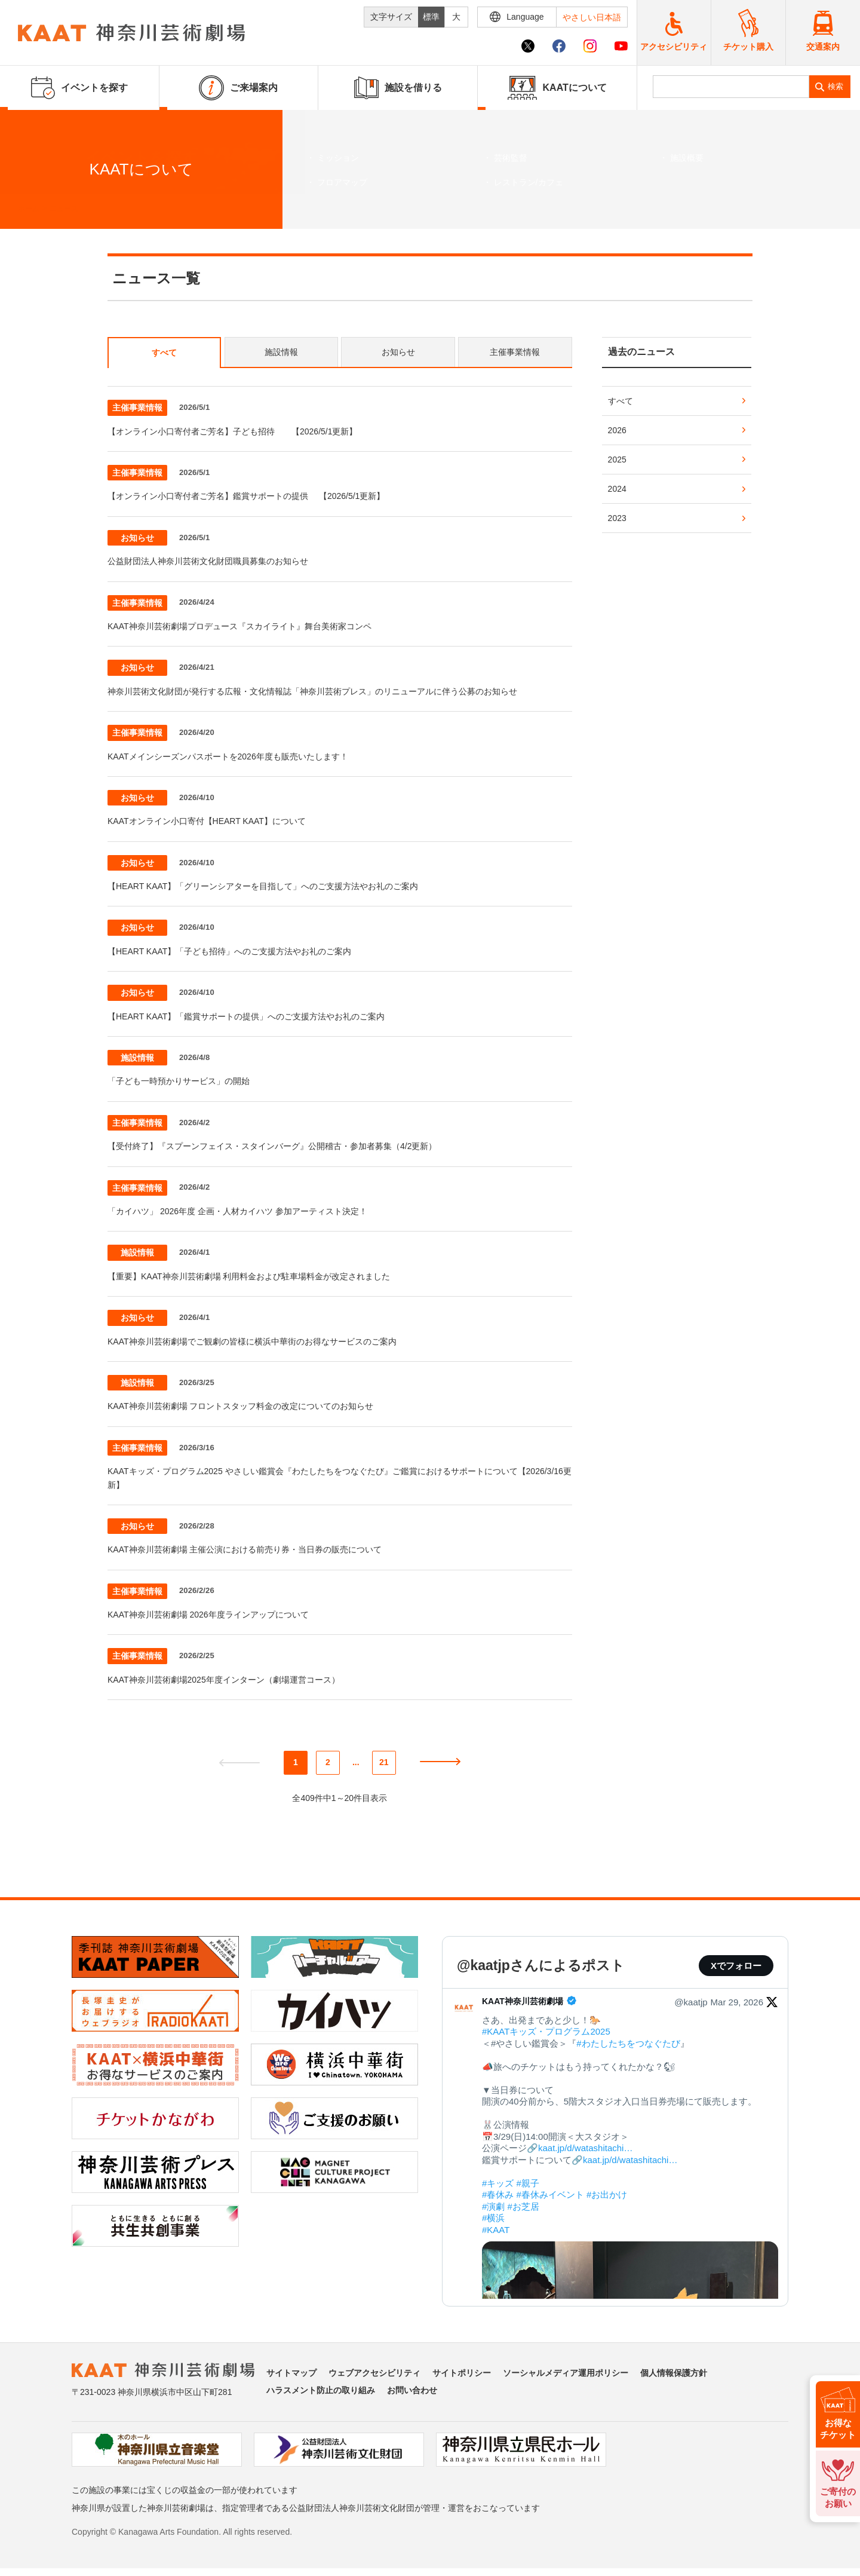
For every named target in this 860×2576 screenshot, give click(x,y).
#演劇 (493, 2206)
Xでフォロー (736, 1966)
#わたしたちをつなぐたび (628, 2043)
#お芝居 (523, 2206)
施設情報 (281, 352)
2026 (617, 430)
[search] (731, 86)
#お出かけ (606, 2194)
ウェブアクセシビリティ (374, 2373)
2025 (617, 459)
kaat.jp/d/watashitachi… (585, 2148)
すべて (164, 352)
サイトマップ (291, 2373)
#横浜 (493, 2218)
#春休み (498, 2194)
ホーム (28, 208)
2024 (617, 489)
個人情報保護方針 (673, 2373)
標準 (431, 17)
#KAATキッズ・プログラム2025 (546, 2031)
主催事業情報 (515, 352)
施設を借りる (398, 87)
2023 (617, 518)
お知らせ (398, 352)
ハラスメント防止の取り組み (320, 2390)
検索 (835, 86)
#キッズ (498, 2183)
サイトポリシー (461, 2373)
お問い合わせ (412, 2390)
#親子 (528, 2183)
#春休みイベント (550, 2194)
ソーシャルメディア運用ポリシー (565, 2373)
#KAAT (495, 2230)
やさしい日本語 (592, 17)
